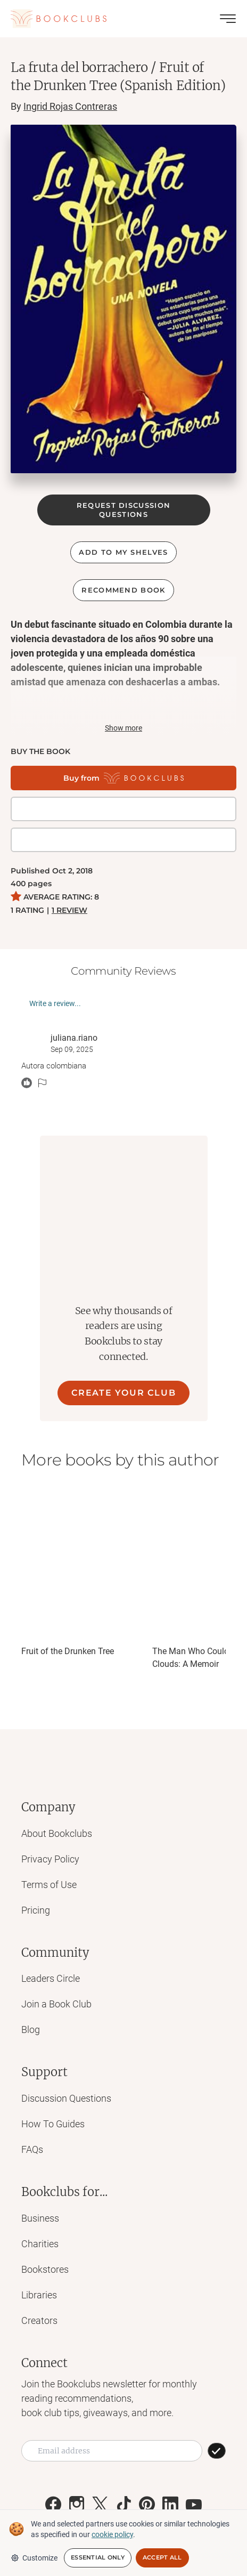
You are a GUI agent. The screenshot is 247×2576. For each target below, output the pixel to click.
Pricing (35, 1910)
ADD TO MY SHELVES (123, 552)
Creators (39, 2320)
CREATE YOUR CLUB (123, 1393)
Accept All (162, 2557)
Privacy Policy (50, 1859)
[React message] (26, 1083)
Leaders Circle (50, 1978)
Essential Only (98, 2557)
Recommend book (123, 590)
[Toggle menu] (227, 18)
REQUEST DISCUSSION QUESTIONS (123, 510)
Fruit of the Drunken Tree (67, 1651)
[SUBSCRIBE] (217, 2451)
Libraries (39, 2294)
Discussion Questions (66, 2098)
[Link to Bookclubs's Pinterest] (147, 2505)
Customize (34, 2558)
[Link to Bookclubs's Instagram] (77, 2505)
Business (40, 2218)
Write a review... (55, 1003)
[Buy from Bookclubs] (123, 778)
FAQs (32, 2149)
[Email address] (111, 2450)
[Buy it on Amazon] (123, 840)
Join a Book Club (56, 2004)
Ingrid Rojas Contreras (70, 106)
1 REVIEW (69, 910)
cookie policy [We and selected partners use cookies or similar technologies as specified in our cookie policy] (112, 2534)
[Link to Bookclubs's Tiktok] (123, 2505)
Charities (40, 2243)
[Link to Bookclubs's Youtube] (194, 2504)
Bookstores (45, 2269)
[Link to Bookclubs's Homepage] (58, 18)
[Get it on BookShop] (123, 809)
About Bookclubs (56, 1833)
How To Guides (53, 2123)
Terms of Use (49, 1884)
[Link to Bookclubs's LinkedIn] (170, 2505)
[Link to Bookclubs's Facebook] (53, 2505)
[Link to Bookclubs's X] (100, 2505)
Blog (30, 2029)
